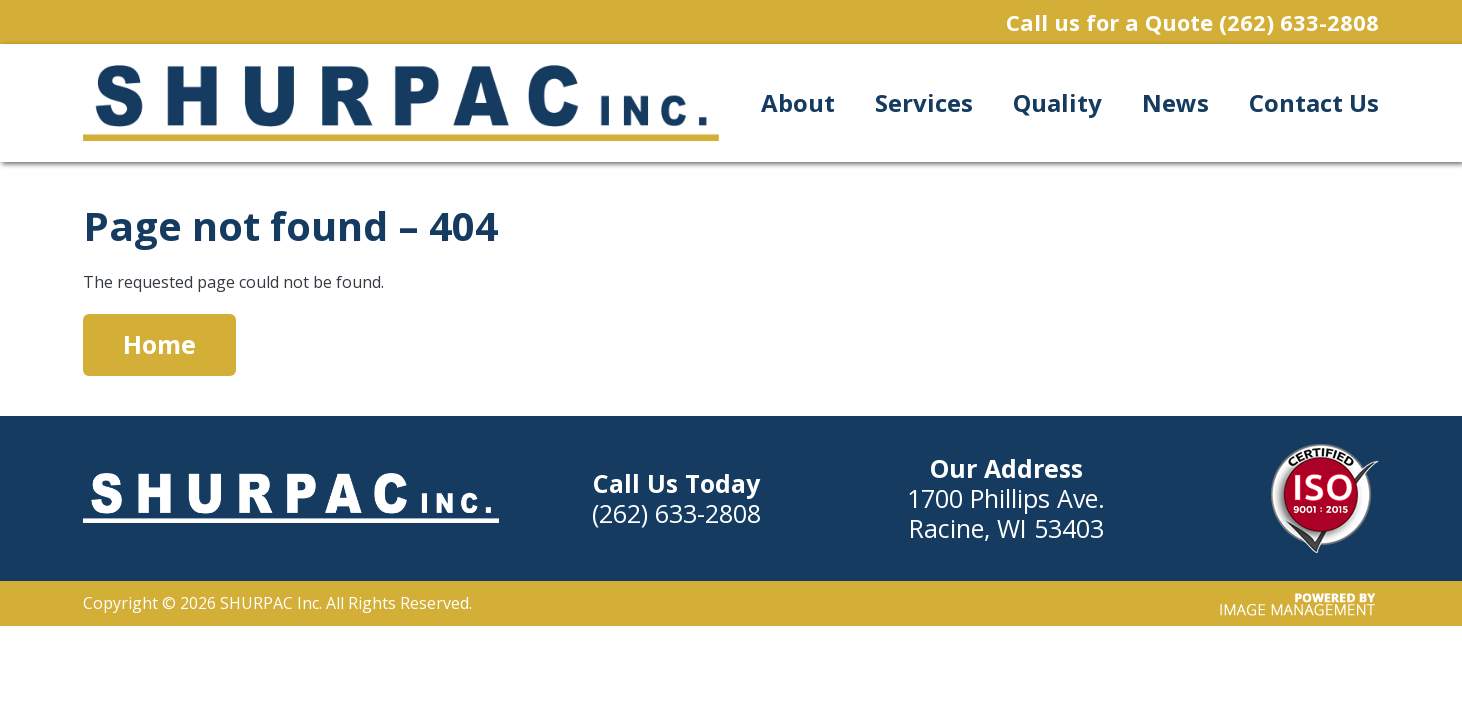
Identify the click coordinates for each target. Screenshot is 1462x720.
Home (159, 344)
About (798, 102)
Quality (1057, 102)
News (1175, 102)
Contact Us (1314, 102)
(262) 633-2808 (1299, 22)
